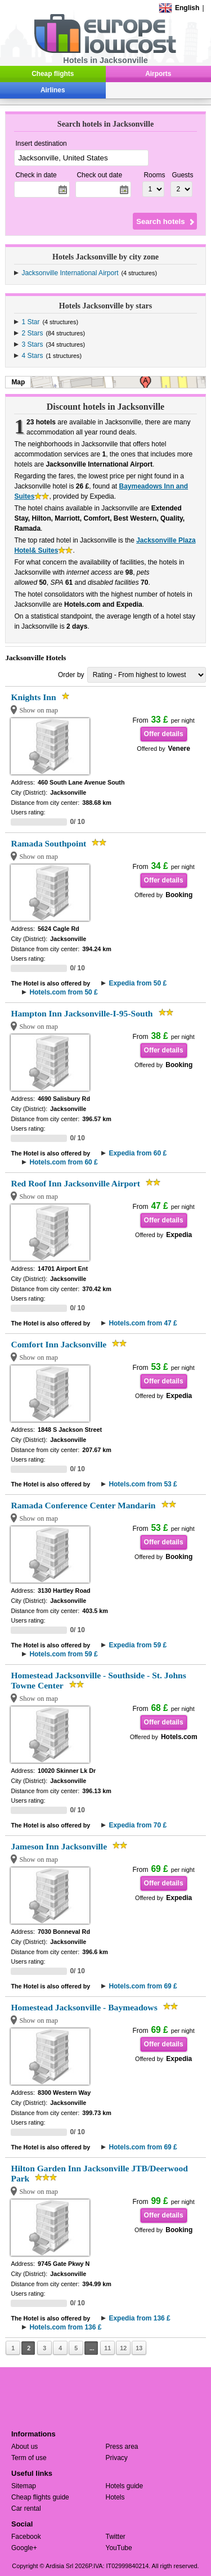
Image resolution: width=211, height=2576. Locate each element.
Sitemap (23, 2486)
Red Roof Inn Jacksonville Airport (75, 1183)
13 (139, 2348)
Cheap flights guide (40, 2497)
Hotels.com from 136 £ (65, 2327)
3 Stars (32, 344)
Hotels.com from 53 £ (143, 1484)
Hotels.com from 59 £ (63, 1654)
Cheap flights (53, 74)
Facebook (26, 2537)
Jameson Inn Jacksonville (59, 1846)
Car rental (26, 2508)
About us (24, 2446)
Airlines (53, 90)
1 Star (30, 322)
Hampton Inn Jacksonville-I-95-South (81, 1013)
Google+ (24, 2548)
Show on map (38, 710)
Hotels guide (124, 2486)
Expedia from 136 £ (139, 2318)
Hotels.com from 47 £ (143, 1323)
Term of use (29, 2458)
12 (123, 2348)
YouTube (119, 2548)
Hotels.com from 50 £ (63, 992)
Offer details (163, 734)
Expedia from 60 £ (138, 1153)
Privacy (117, 2458)
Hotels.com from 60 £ (63, 1162)
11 (107, 2348)
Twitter (115, 2537)
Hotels (115, 2497)
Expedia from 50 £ (138, 983)
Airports (158, 74)
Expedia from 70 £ (138, 1825)
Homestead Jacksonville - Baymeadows (84, 2007)
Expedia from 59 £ (138, 1645)
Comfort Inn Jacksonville (58, 1344)
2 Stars (32, 333)
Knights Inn (33, 697)
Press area (122, 2446)
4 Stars (32, 356)
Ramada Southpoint (48, 843)
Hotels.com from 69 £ (143, 1986)
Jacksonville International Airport (69, 273)
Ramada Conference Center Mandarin (83, 1505)
